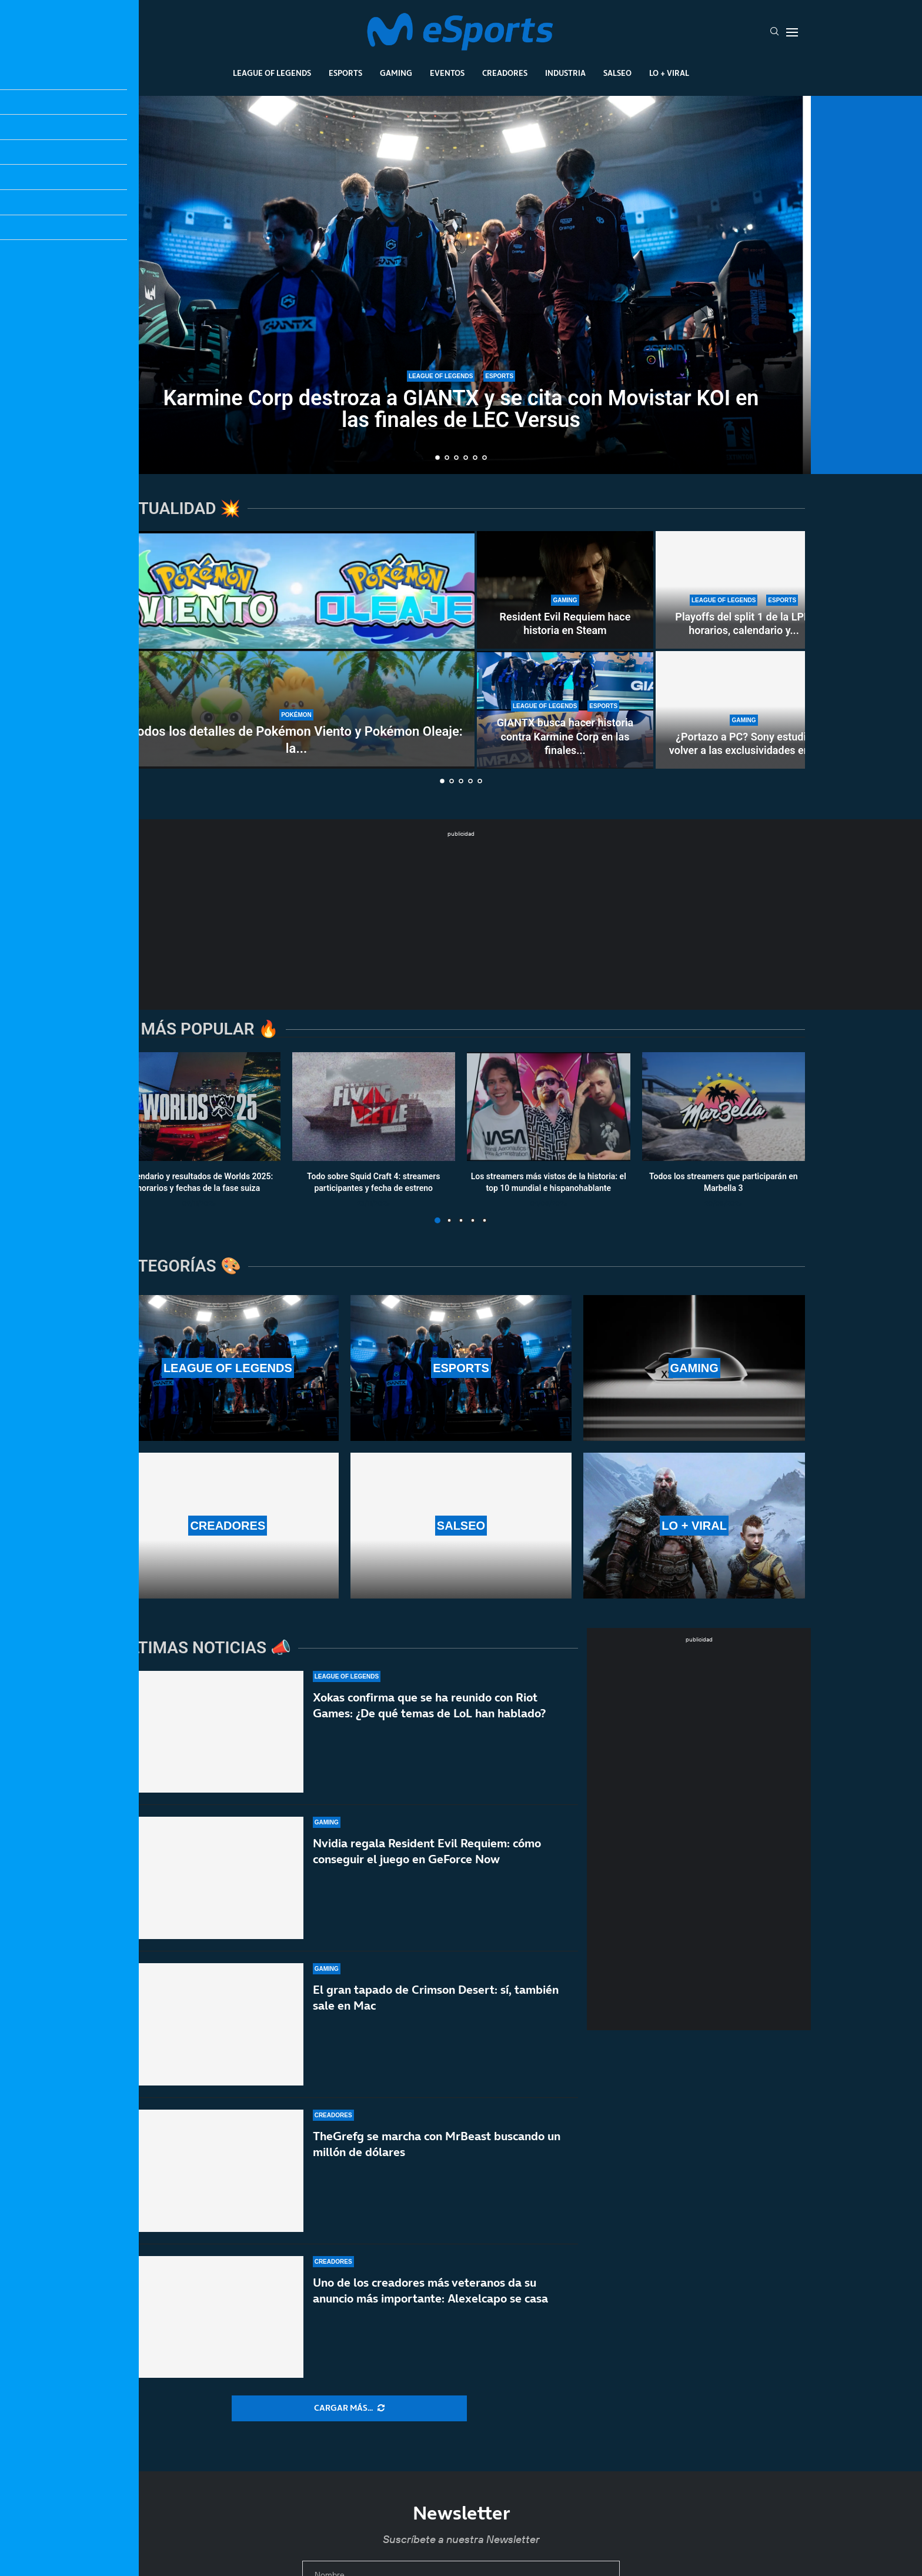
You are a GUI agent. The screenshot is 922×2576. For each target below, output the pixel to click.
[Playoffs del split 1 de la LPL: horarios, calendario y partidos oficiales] (744, 590)
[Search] (774, 32)
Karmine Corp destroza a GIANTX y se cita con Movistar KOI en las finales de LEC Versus (461, 409)
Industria (565, 73)
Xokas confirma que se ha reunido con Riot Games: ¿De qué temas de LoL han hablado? (429, 1705)
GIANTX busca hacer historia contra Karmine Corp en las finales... (565, 736)
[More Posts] (349, 2408)
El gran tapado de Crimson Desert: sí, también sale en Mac (436, 2000)
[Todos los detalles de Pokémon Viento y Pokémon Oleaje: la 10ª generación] (296, 650)
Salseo (617, 73)
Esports (345, 73)
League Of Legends (272, 73)
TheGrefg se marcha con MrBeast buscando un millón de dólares (436, 2160)
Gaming (396, 73)
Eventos (447, 73)
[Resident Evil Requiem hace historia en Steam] (565, 590)
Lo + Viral (669, 73)
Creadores (504, 73)
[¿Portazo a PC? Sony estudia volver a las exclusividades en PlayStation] (744, 710)
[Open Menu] (792, 32)
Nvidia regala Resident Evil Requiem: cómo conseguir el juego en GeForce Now (427, 1851)
